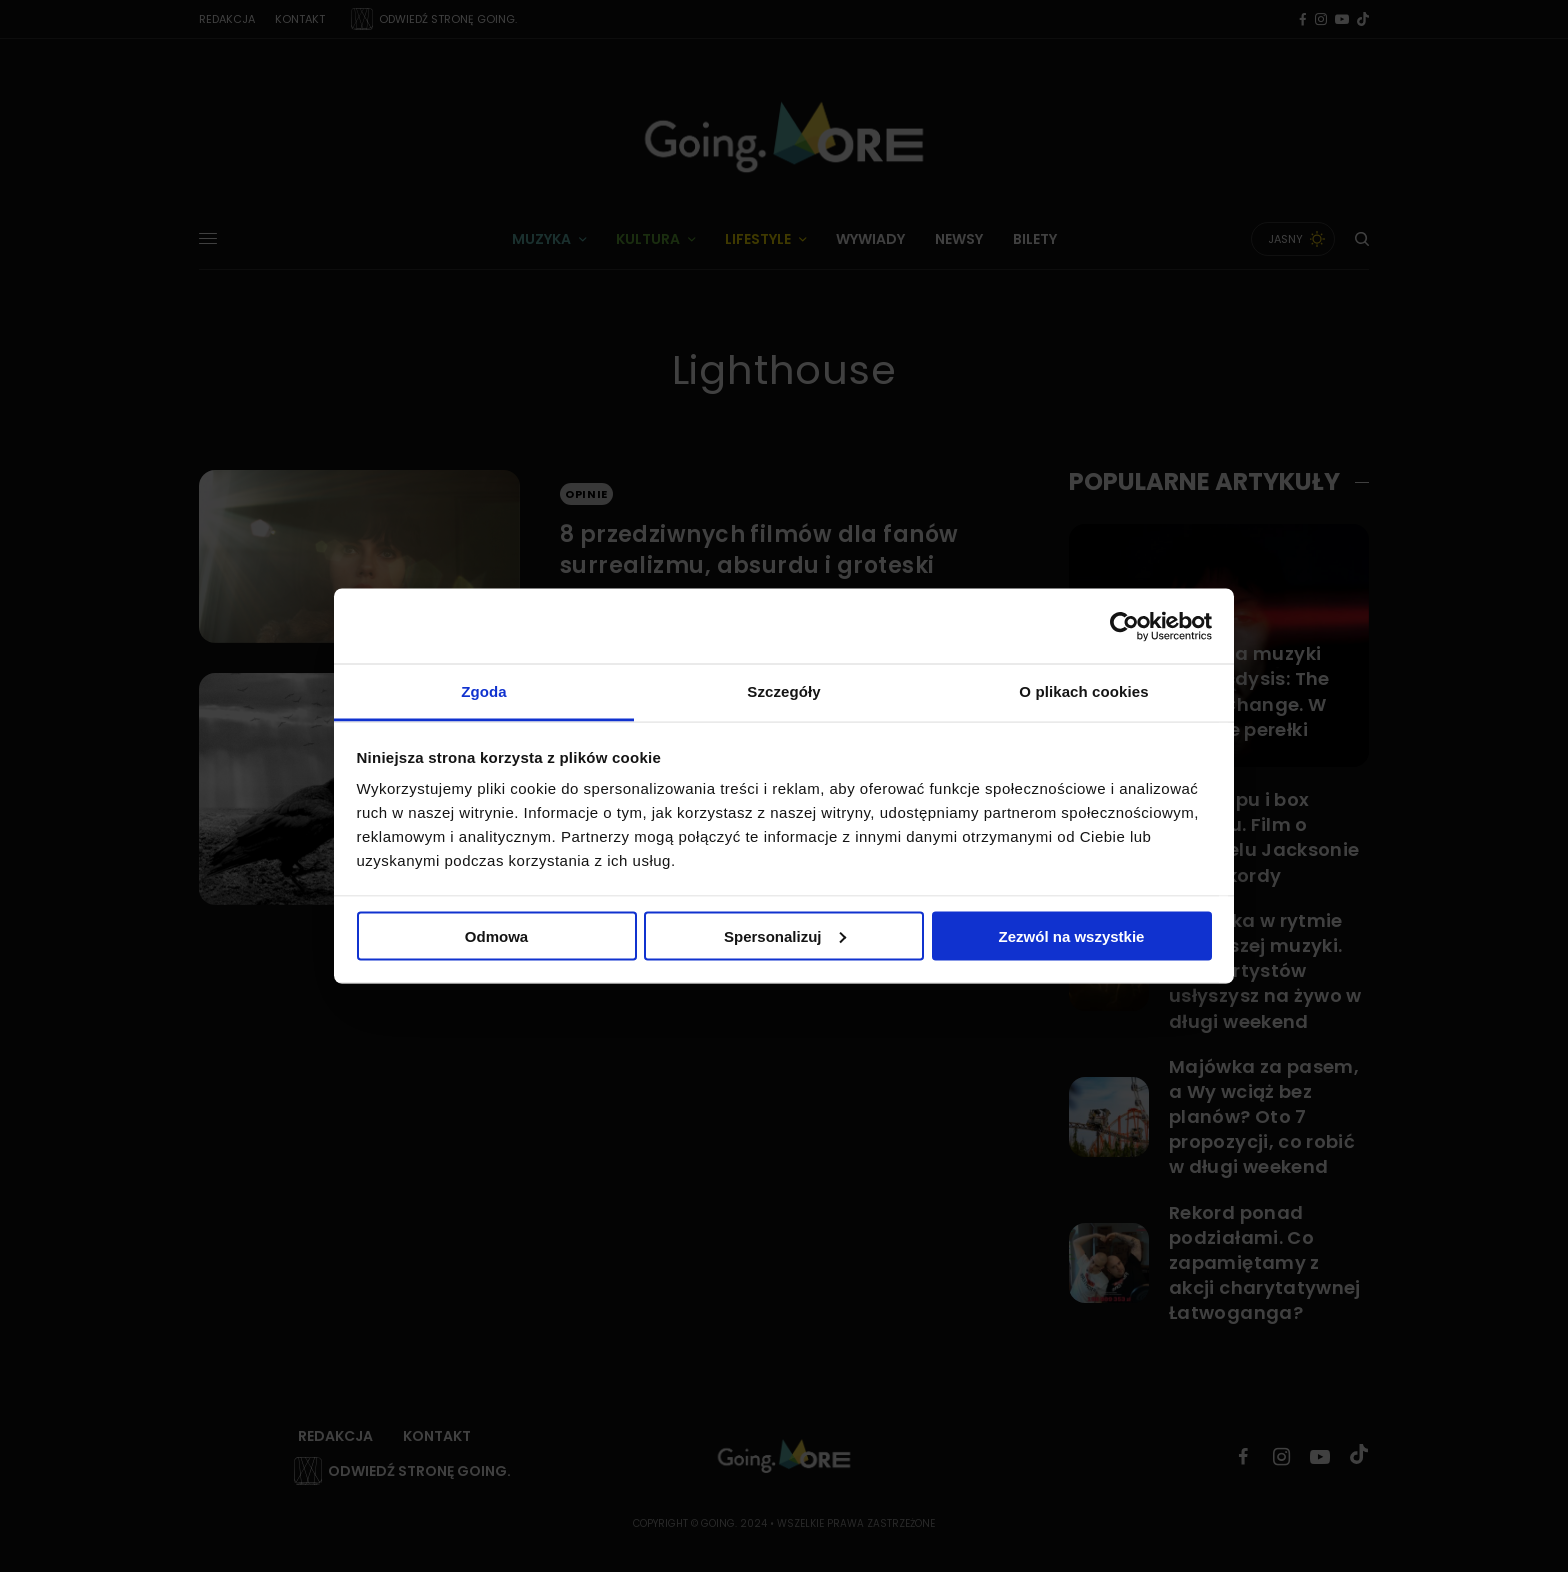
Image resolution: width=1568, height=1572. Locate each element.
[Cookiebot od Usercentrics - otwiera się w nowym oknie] (1124, 626)
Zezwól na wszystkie (1072, 935)
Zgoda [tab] (484, 691)
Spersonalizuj (785, 935)
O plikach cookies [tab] (1083, 691)
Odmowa (496, 935)
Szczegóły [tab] (783, 691)
